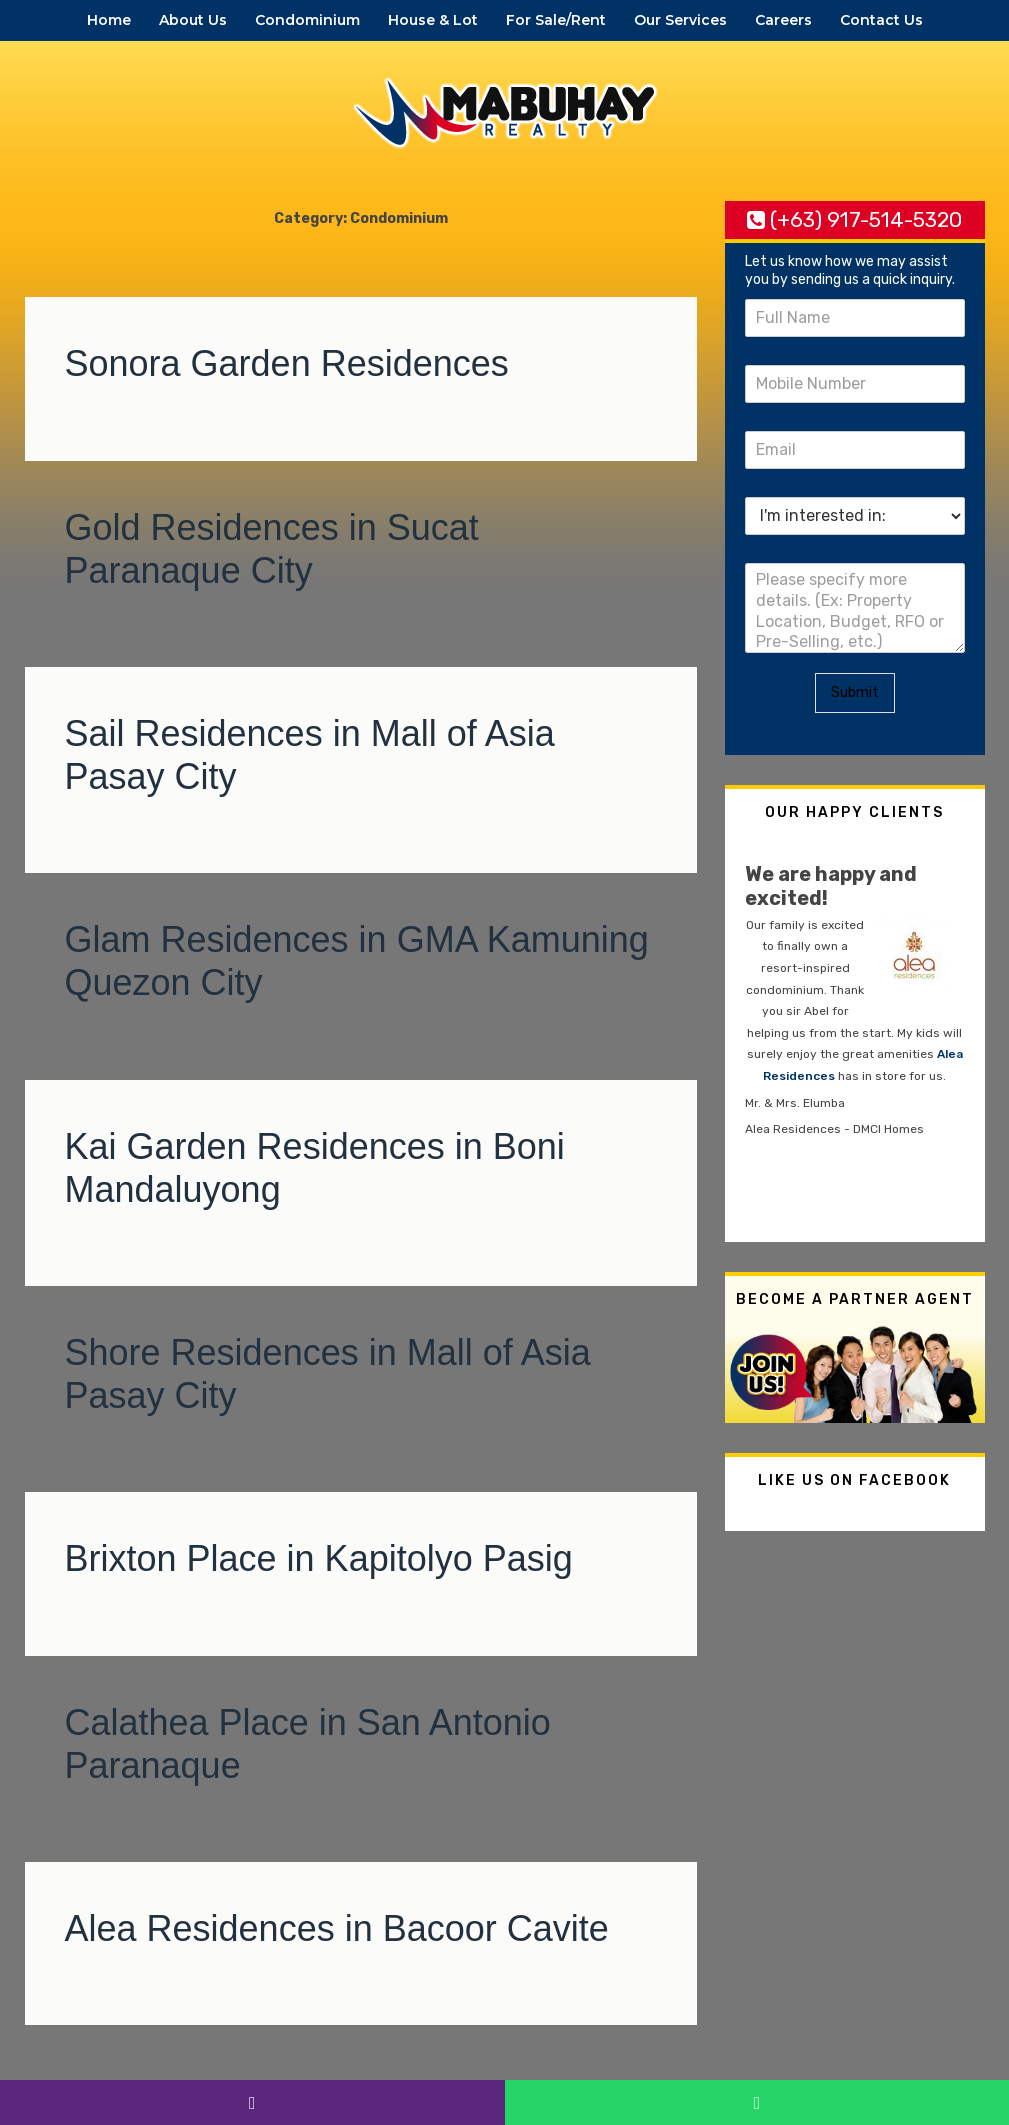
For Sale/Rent (556, 20)
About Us (193, 20)
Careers (783, 20)
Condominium (307, 20)
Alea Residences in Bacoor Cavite (337, 1928)
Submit (855, 692)
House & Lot (433, 20)
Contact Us (881, 20)
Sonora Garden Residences (287, 363)
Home (109, 20)
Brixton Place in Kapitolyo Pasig (319, 1558)
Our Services (680, 20)
